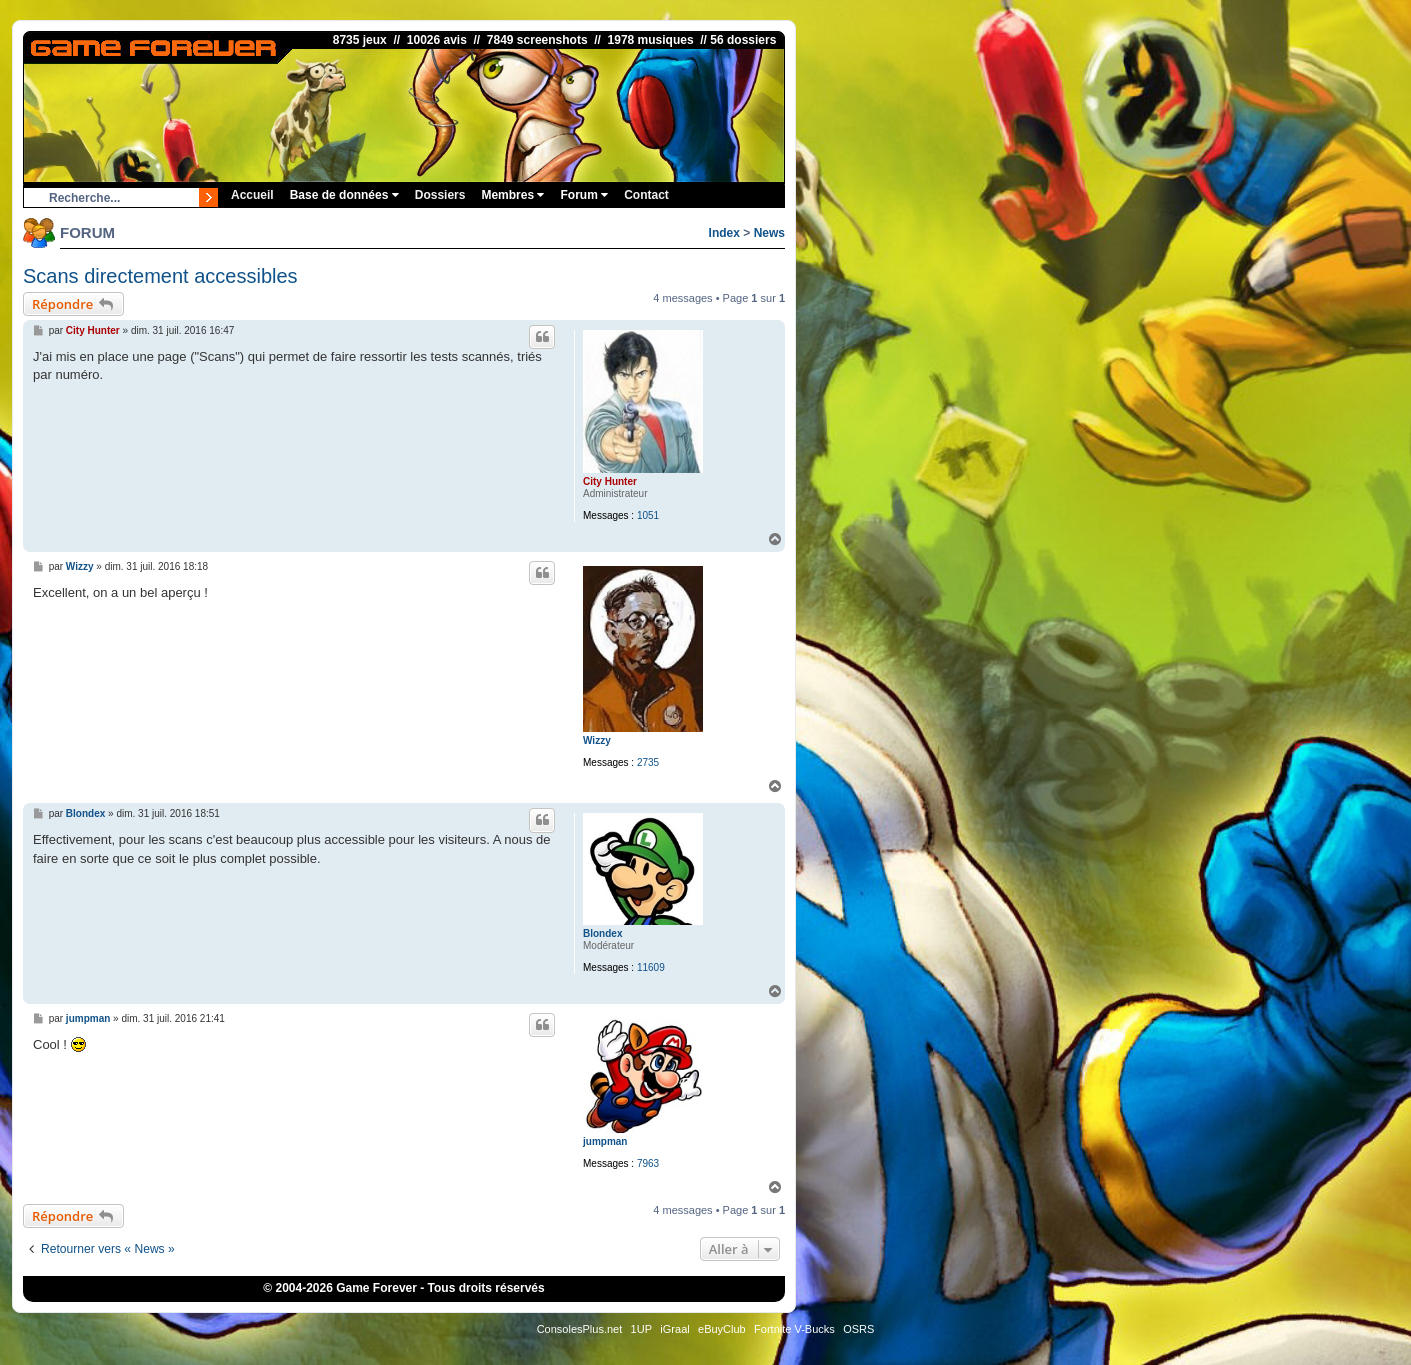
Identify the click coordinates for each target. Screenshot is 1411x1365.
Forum (584, 195)
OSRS (858, 1329)
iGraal (674, 1329)
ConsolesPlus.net (580, 1329)
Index (724, 233)
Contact (646, 195)
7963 (648, 1163)
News (769, 233)
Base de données (344, 195)
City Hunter (610, 481)
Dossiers (440, 195)
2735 (648, 762)
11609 (651, 967)
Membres (512, 195)
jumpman (605, 1141)
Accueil (252, 195)
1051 (648, 515)
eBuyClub (722, 1329)
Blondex (602, 933)
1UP (641, 1329)
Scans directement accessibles (160, 276)
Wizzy (597, 740)
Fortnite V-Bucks (794, 1329)
